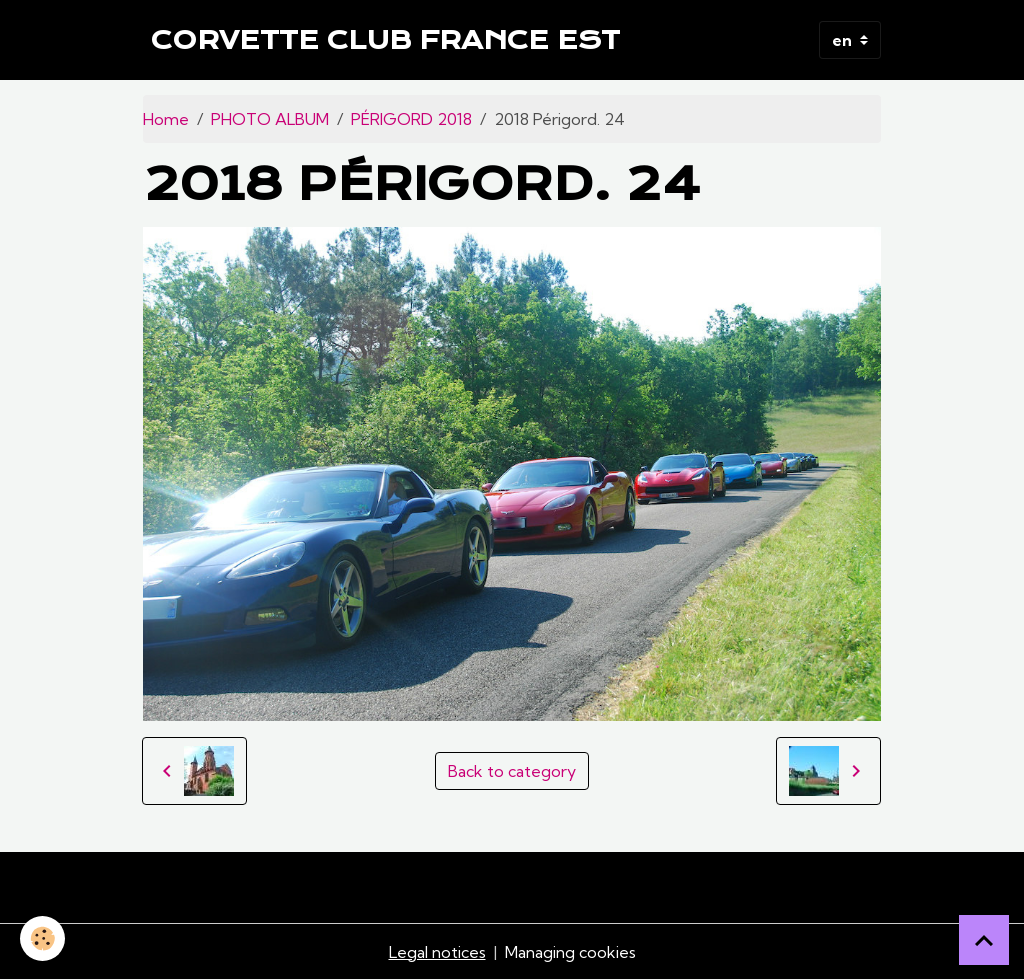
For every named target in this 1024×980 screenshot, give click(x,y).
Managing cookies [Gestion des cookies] (570, 952)
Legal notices (437, 952)
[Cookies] (42, 938)
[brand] (385, 40)
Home (166, 119)
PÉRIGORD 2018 (411, 119)
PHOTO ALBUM (270, 119)
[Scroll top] (984, 940)
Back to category (512, 771)
